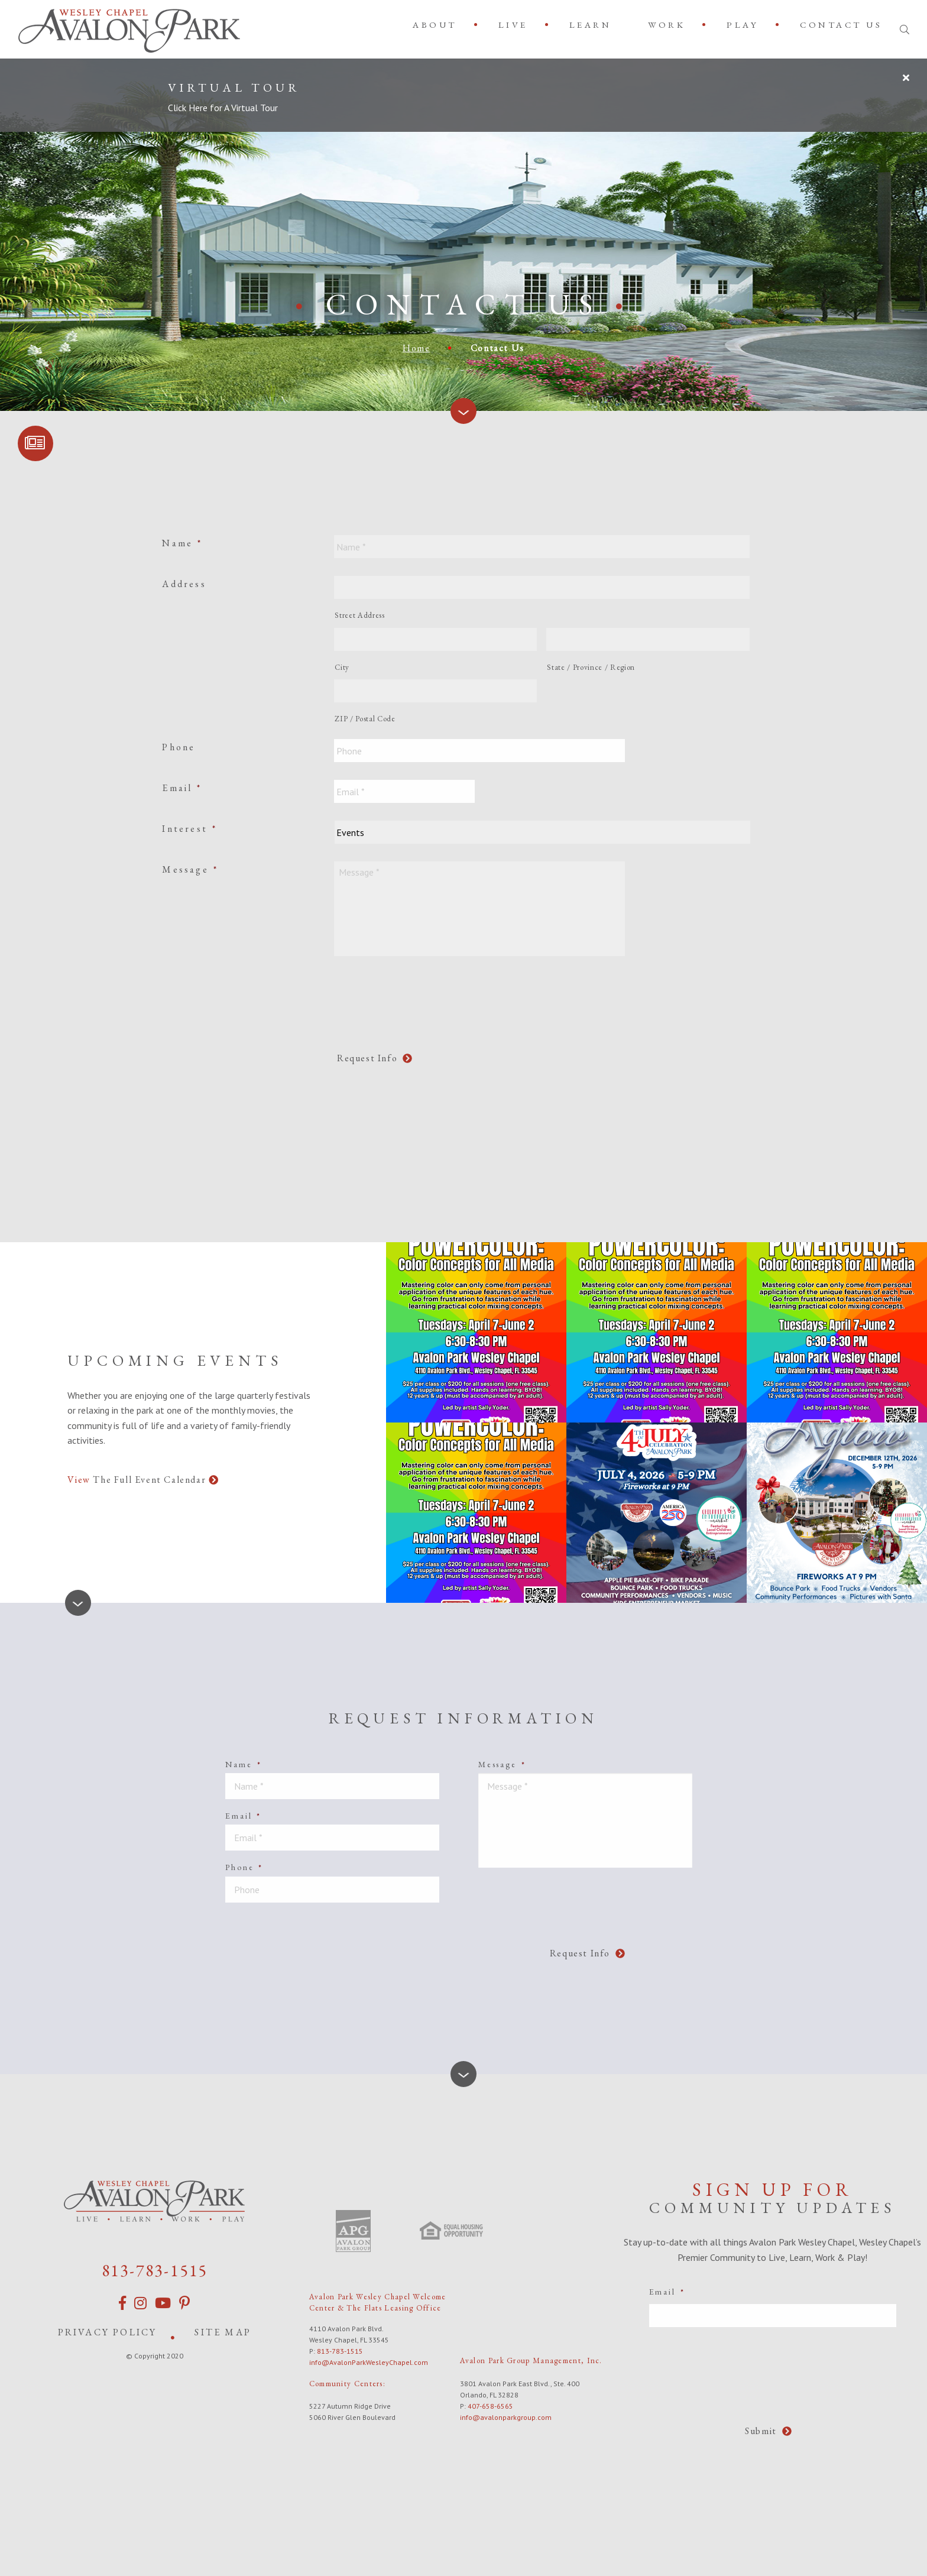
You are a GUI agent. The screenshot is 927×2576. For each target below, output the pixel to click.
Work (666, 24)
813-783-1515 (155, 2268)
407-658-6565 (490, 2403)
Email (182, 788)
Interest (189, 828)
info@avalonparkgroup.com (506, 2415)
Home (416, 348)
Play (743, 24)
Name (182, 543)
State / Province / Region (591, 667)
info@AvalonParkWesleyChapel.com (368, 2360)
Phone (178, 747)
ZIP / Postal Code (365, 719)
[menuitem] (437, 24)
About (435, 24)
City (342, 667)
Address (184, 584)
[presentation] (424, 997)
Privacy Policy (107, 2330)
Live (513, 24)
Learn (590, 24)
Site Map (223, 2330)
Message (190, 869)
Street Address (359, 615)
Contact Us (841, 24)
